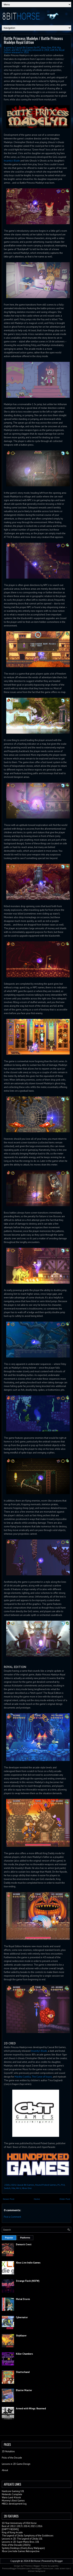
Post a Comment (12, 2216)
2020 (13, 2184)
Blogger (59, 2561)
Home (37, 2199)
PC (58, 2184)
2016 (39, 2526)
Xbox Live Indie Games (28, 2262)
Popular (9, 2237)
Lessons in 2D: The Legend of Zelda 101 (22, 2538)
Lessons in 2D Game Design (16, 2464)
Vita (13, 2188)
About (5, 2470)
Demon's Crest (23, 2244)
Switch (7, 2188)
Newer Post (8, 2199)
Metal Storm (23, 2299)
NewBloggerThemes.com (42, 2568)
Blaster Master (24, 2390)
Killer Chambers (24, 2353)
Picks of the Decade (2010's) (16, 2545)
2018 (7, 2184)
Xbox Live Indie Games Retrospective (21, 2551)
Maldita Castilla (23, 2076)
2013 (19, 2526)
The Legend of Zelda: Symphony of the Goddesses (27, 2535)
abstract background (36, 2571)
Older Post (64, 2199)
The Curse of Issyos (42, 2076)
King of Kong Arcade (12, 2532)
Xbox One (27, 2188)
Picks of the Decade (12, 2457)
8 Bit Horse (34, 2561)
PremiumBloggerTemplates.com (16, 2568)
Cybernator (22, 2317)
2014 (26, 2526)
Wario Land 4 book (11, 2497)
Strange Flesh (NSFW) (28, 2280)
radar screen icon (62, 2568)
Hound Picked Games (46, 2184)
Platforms (25, 2237)
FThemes (27, 2566)
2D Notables (8, 2451)
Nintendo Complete (12, 2494)
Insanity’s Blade (12, 160)
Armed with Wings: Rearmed (31, 2408)
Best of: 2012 (8, 2526)
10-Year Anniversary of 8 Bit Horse (19, 2523)
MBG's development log (14, 2503)
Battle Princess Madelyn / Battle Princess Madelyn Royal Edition (33, 40)
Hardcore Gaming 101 (13, 2491)
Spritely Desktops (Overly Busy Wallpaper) (23, 2548)
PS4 (63, 2184)
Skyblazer (21, 2335)
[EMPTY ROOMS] (10, 2529)
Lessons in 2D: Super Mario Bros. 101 (20, 2541)
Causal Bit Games (25, 2184)
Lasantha (54, 2566)
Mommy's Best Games (13, 2500)
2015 (32, 2526)
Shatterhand (23, 2372)
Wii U (18, 2188)
